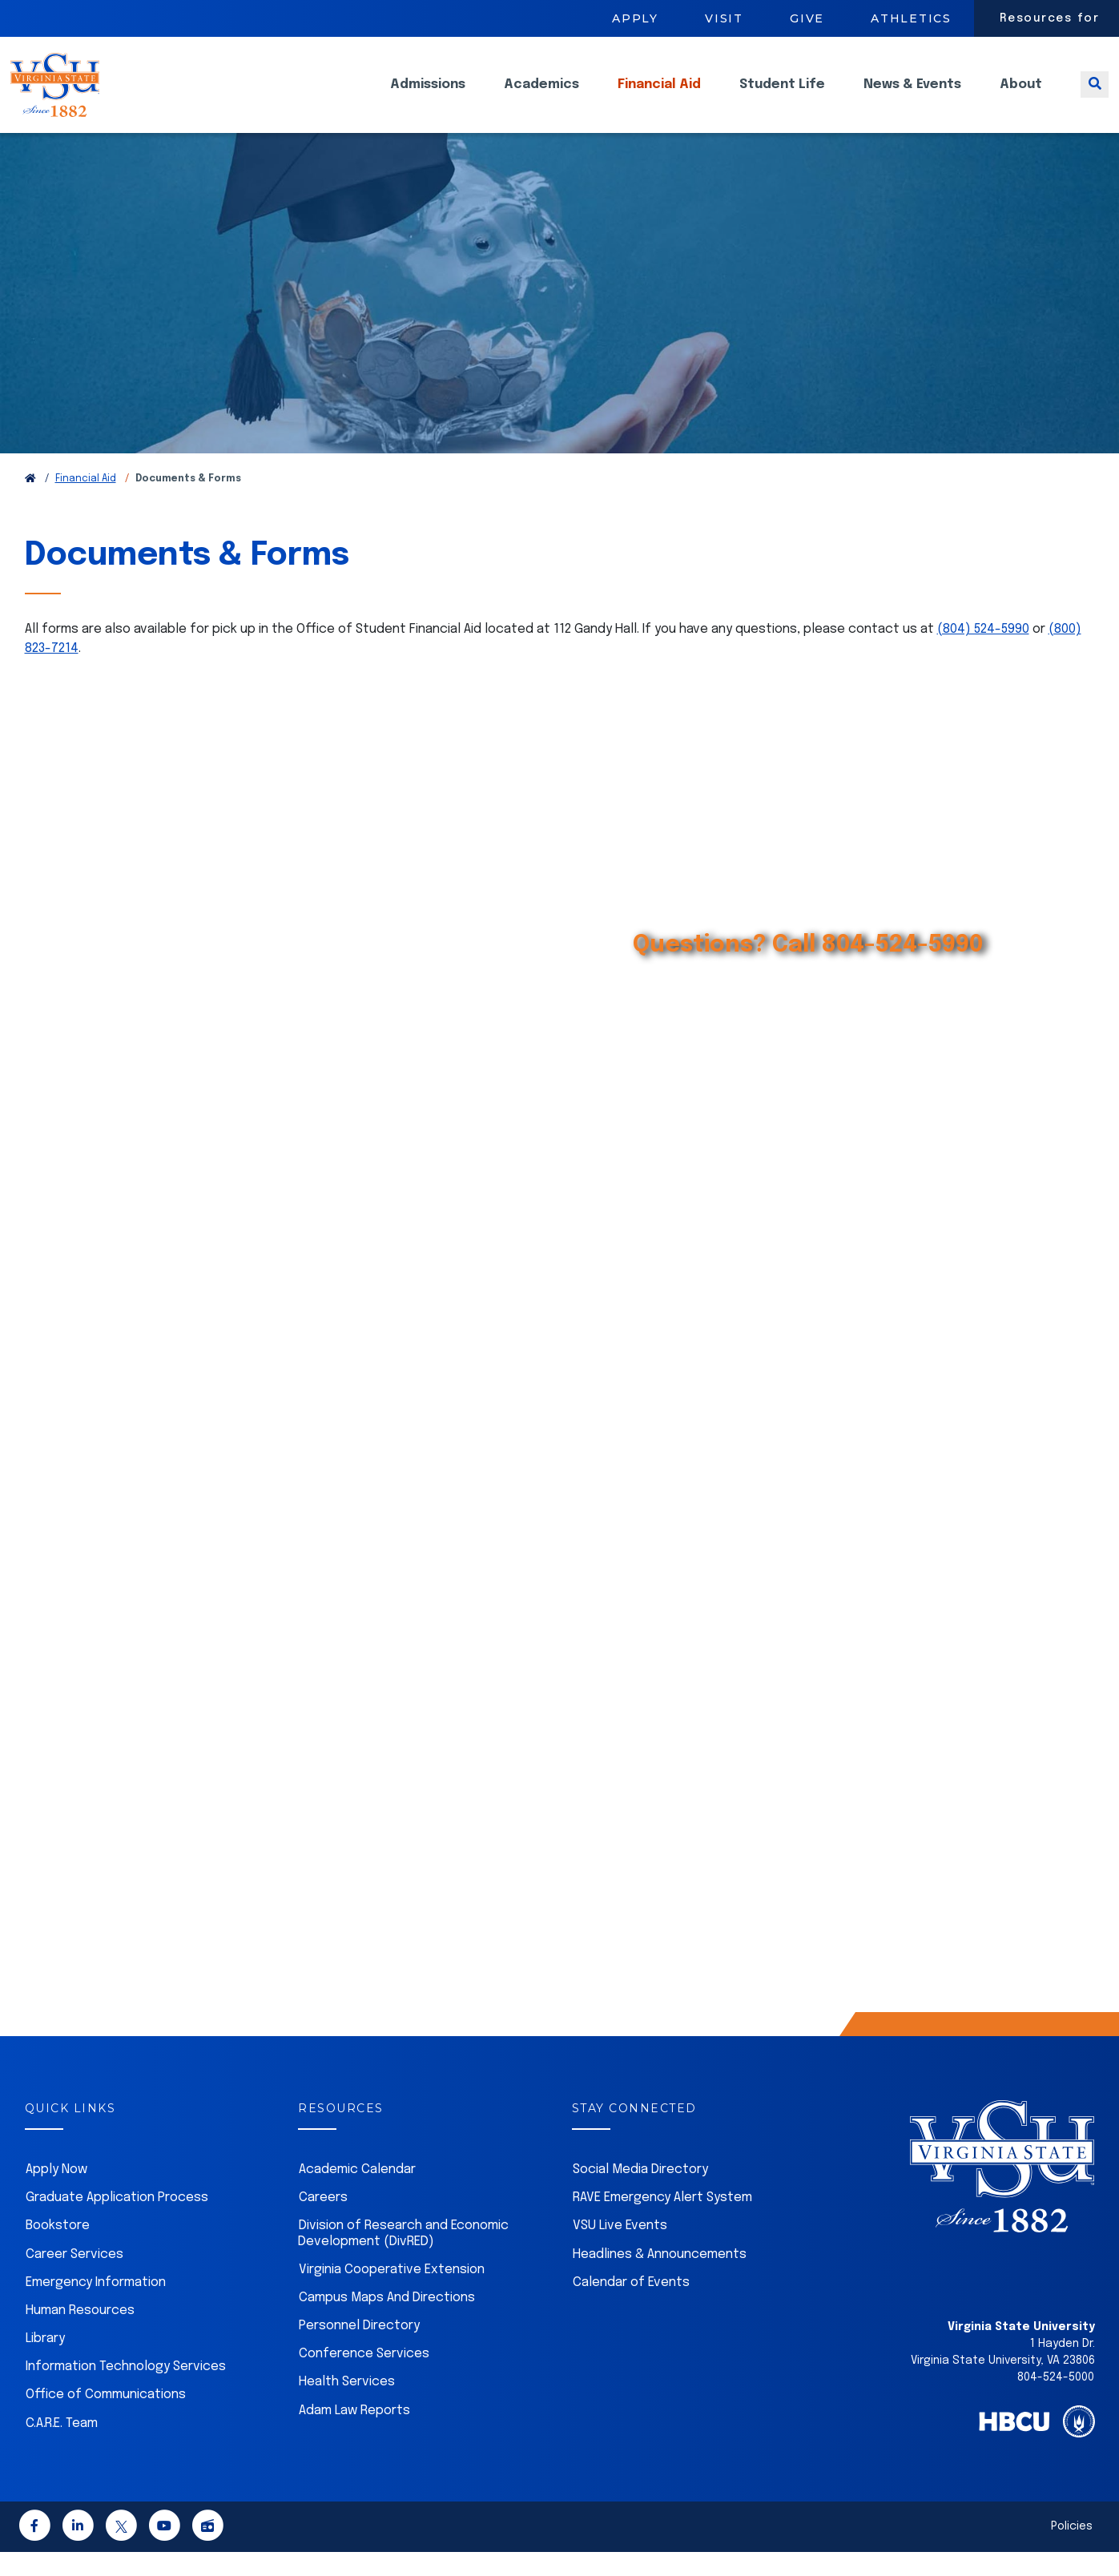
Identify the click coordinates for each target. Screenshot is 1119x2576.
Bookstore (58, 2249)
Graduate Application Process (117, 2221)
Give (807, 18)
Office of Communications (106, 2418)
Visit (724, 18)
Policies (1072, 2550)
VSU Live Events (620, 2249)
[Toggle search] (1095, 96)
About (1021, 96)
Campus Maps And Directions (387, 2321)
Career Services (74, 2278)
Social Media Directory (640, 2193)
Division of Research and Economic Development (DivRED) (403, 2257)
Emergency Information (96, 2306)
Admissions (427, 96)
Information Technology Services (126, 2390)
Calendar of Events (631, 2306)
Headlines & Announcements (660, 2278)
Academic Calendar (357, 2193)
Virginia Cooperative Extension (392, 2293)
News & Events (912, 96)
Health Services (347, 2406)
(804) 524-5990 (983, 653)
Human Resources (80, 2334)
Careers (323, 2221)
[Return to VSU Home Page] (30, 503)
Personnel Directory (359, 2350)
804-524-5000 (1055, 2401)
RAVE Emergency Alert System (662, 2221)
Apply (635, 18)
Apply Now (56, 2193)
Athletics (911, 18)
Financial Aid (659, 96)
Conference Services (364, 2378)
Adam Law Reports (354, 2434)
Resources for (1050, 18)
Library (45, 2362)
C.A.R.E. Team (62, 2447)
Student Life (782, 96)
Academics (541, 96)
